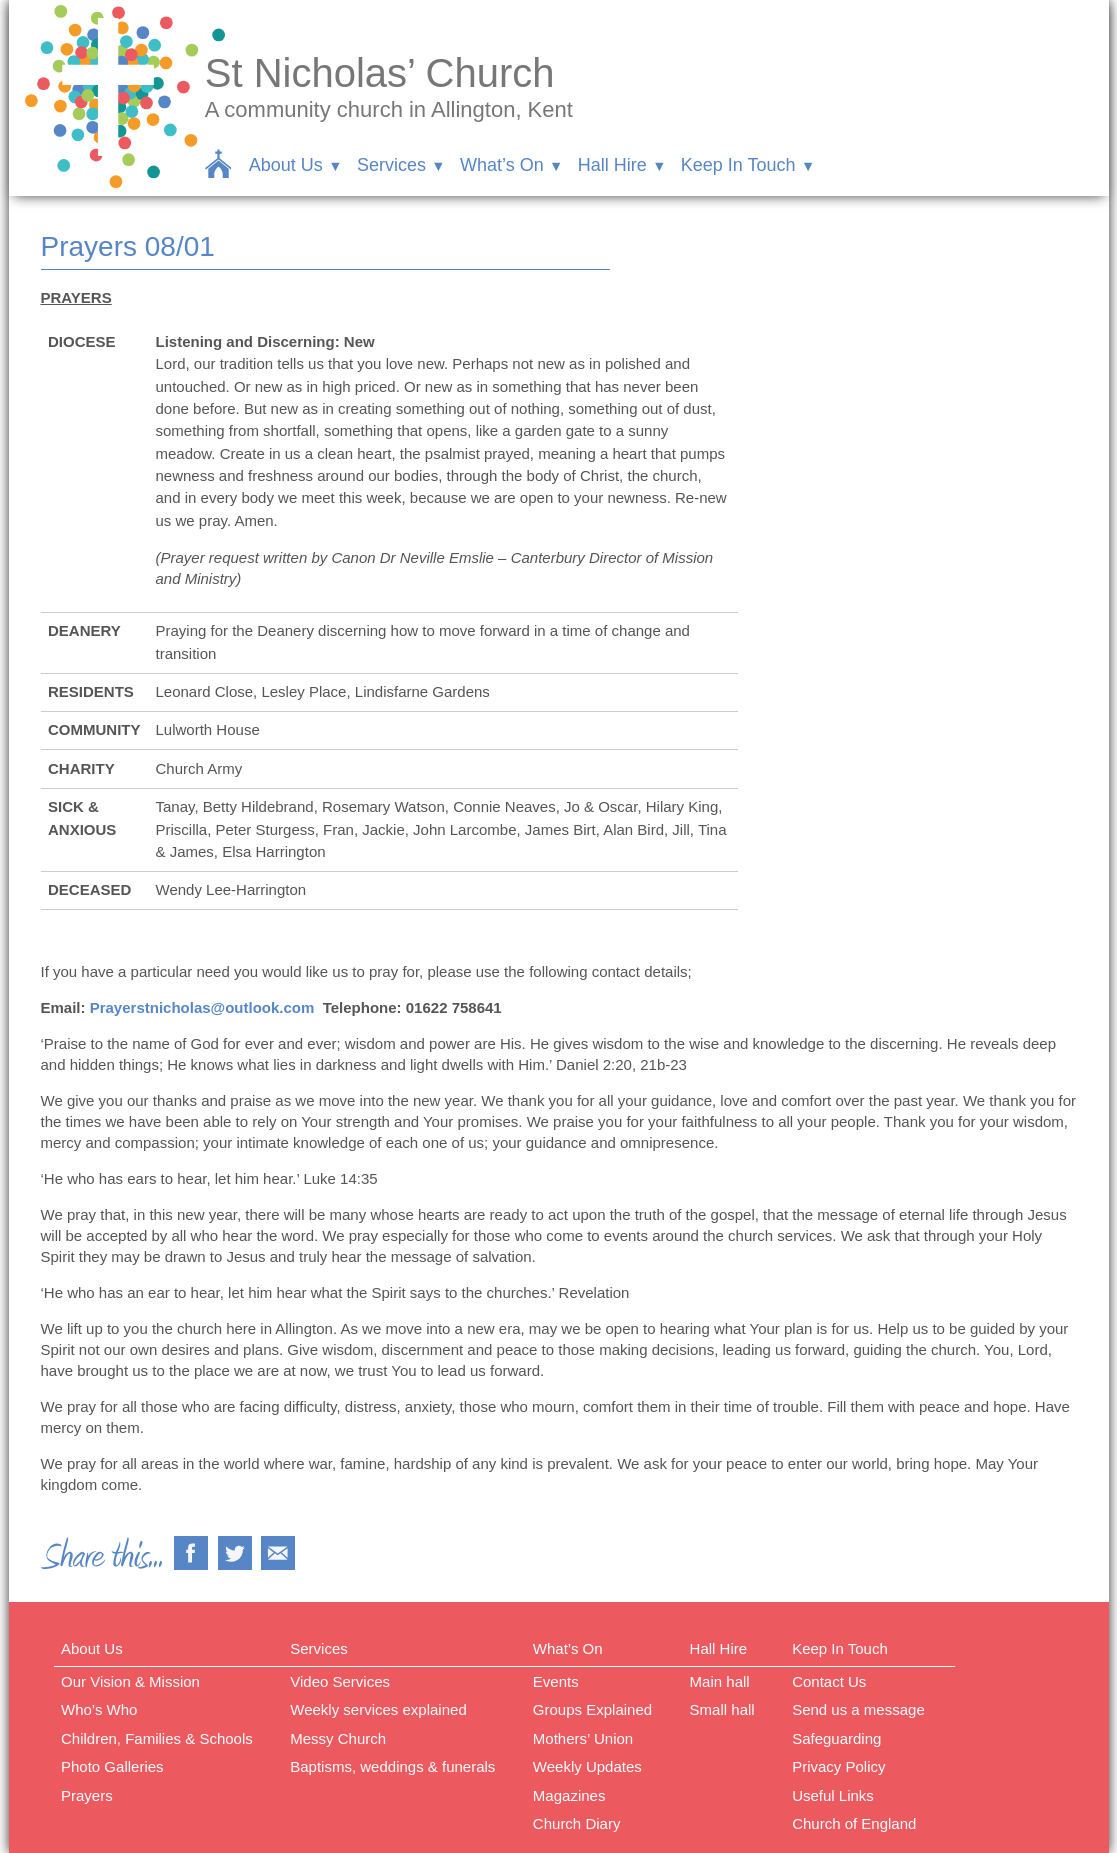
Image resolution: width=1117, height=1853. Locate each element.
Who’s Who (99, 1709)
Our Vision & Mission (130, 1681)
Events (556, 1681)
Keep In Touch (738, 165)
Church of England (854, 1823)
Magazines (569, 1795)
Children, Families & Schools (157, 1738)
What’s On (502, 165)
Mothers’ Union (583, 1738)
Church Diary (577, 1823)
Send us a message (858, 1709)
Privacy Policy (838, 1766)
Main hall (720, 1681)
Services (391, 165)
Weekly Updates (587, 1766)
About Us (286, 165)
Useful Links (833, 1795)
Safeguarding (836, 1738)
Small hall (722, 1709)
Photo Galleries (112, 1766)
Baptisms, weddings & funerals (392, 1766)
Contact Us (829, 1681)
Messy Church (338, 1738)
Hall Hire (612, 165)
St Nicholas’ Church (380, 73)
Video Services (340, 1681)
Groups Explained (592, 1709)
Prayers (87, 1795)
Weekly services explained (378, 1709)
